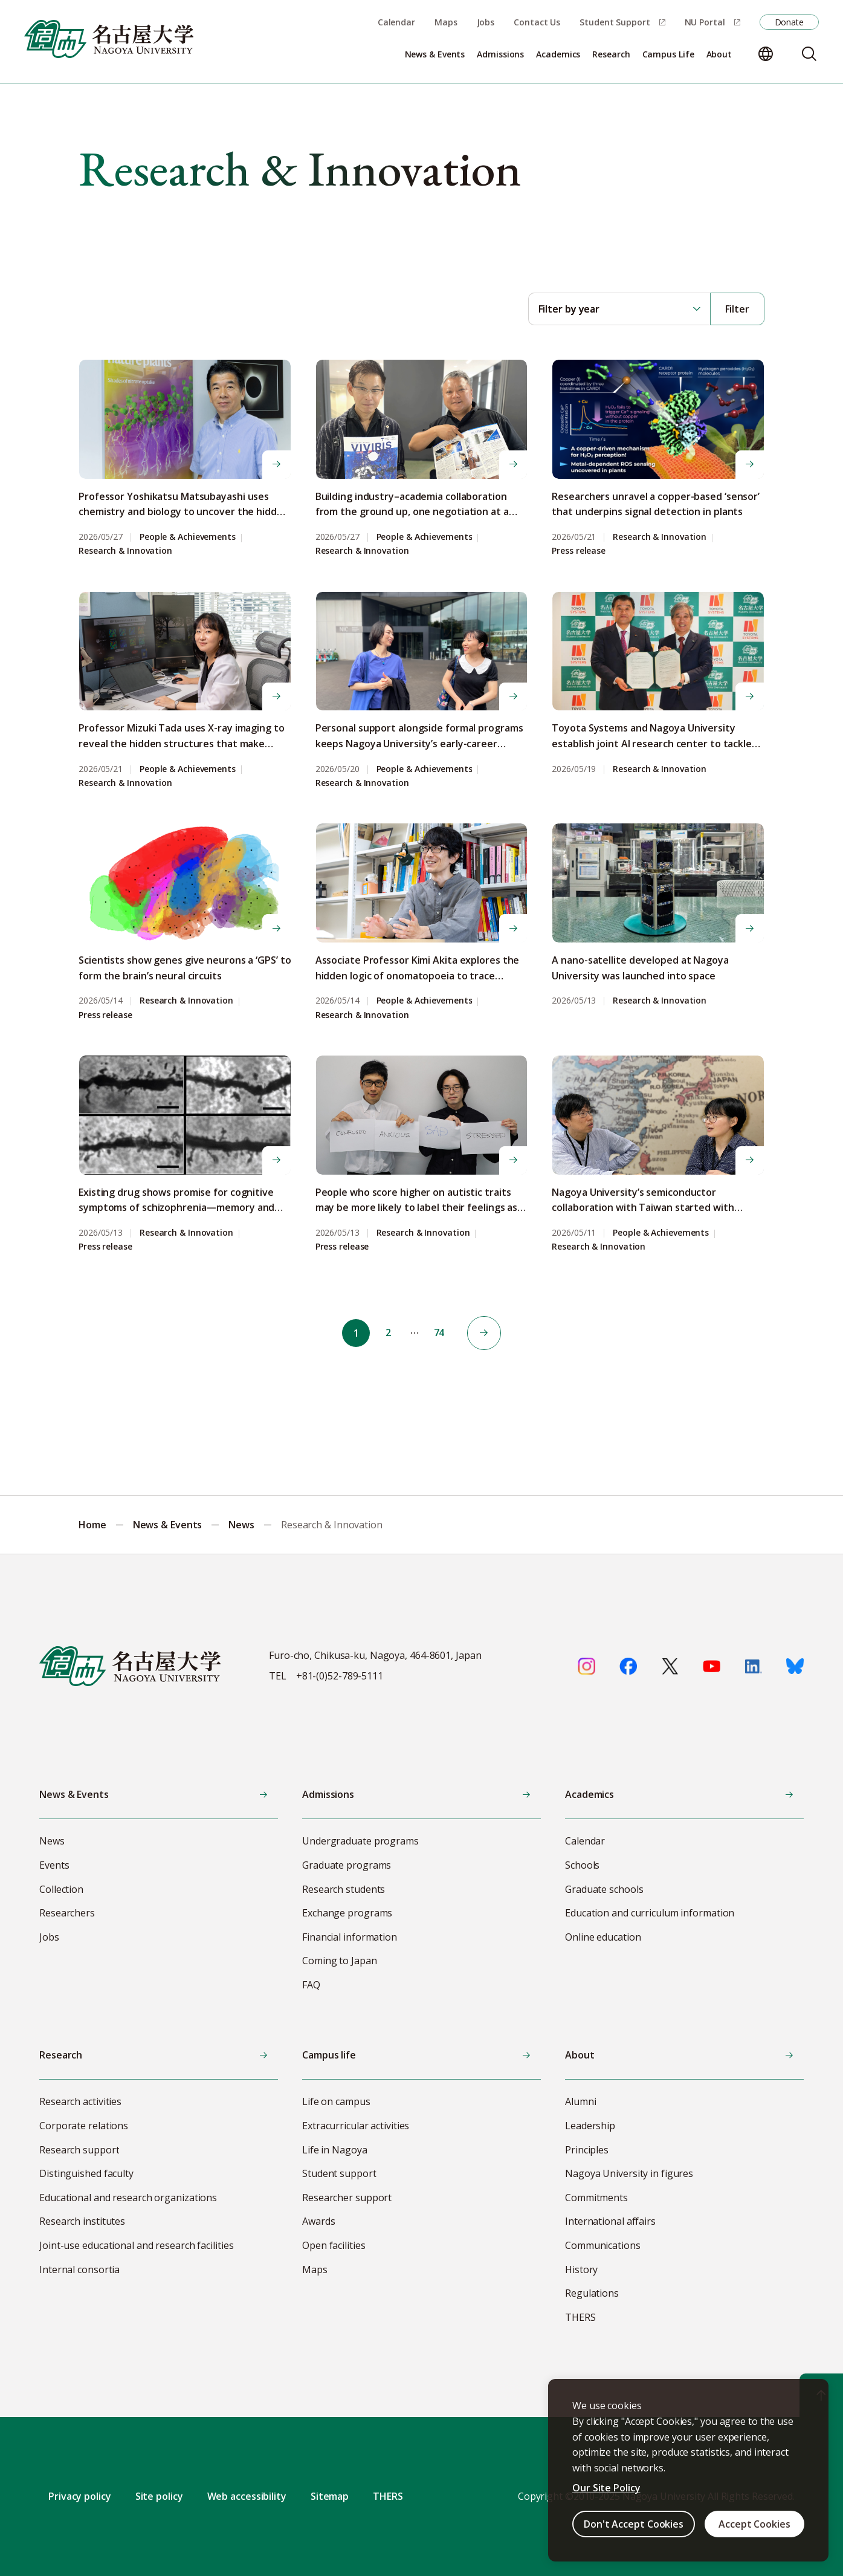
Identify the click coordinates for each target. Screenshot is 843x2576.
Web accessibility (246, 2496)
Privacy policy (79, 2496)
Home (92, 1525)
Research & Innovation (125, 551)
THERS (388, 2496)
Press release (579, 551)
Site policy (159, 2496)
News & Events (167, 1525)
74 (441, 1333)
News (241, 1525)
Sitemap (330, 2496)
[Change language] (765, 53)
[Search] (809, 53)
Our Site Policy (606, 2487)
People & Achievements (188, 537)
